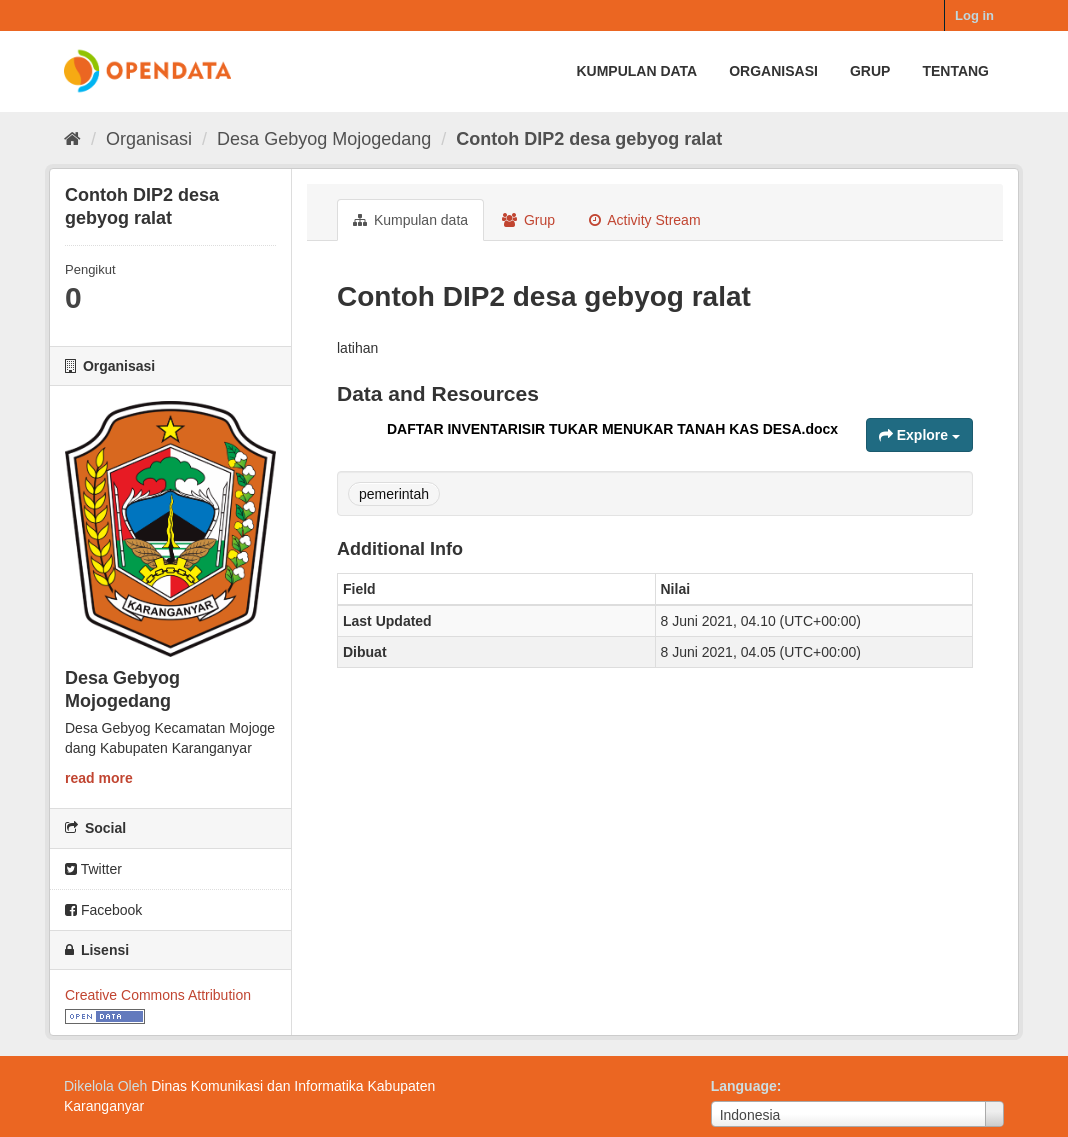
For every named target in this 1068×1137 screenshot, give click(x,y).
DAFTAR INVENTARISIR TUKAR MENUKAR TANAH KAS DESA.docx (612, 429)
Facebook (103, 910)
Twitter (93, 869)
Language (744, 1086)
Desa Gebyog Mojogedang (324, 139)
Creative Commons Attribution (158, 995)
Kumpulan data (636, 71)
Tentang (955, 71)
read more (99, 778)
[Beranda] (72, 139)
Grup (870, 71)
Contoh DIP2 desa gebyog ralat (589, 139)
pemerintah (394, 494)
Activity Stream (644, 220)
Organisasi (773, 71)
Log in (974, 15)
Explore (919, 435)
